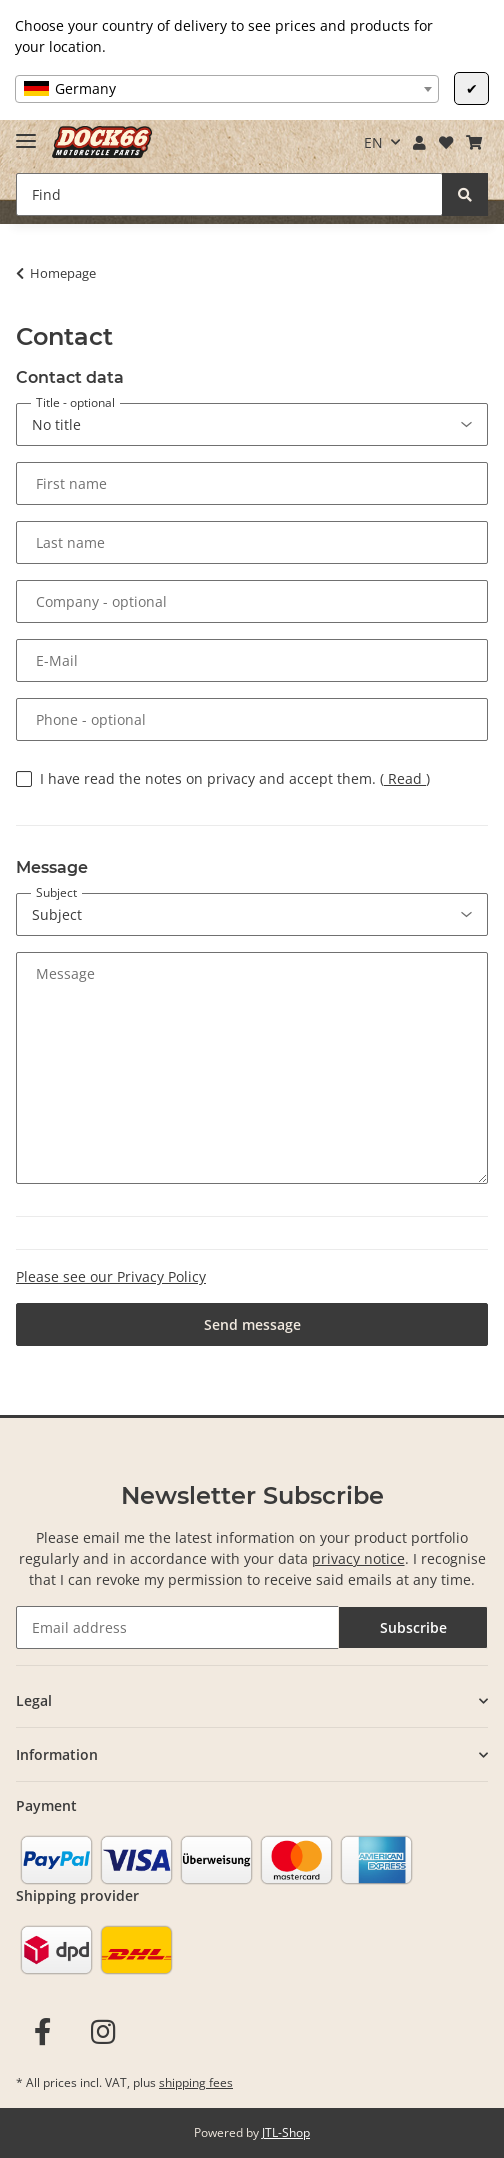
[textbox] (227, 89)
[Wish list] (445, 143)
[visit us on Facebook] (42, 2032)
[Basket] (473, 143)
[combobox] (227, 89)
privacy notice (358, 1558)
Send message (252, 1324)
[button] (420, 143)
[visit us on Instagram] (103, 2032)
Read (405, 778)
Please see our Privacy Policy (111, 1276)
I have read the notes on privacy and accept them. (235, 778)
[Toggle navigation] (26, 132)
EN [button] (373, 142)
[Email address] (177, 1627)
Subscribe (413, 1627)
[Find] (229, 194)
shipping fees (196, 2082)
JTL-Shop (286, 2132)
